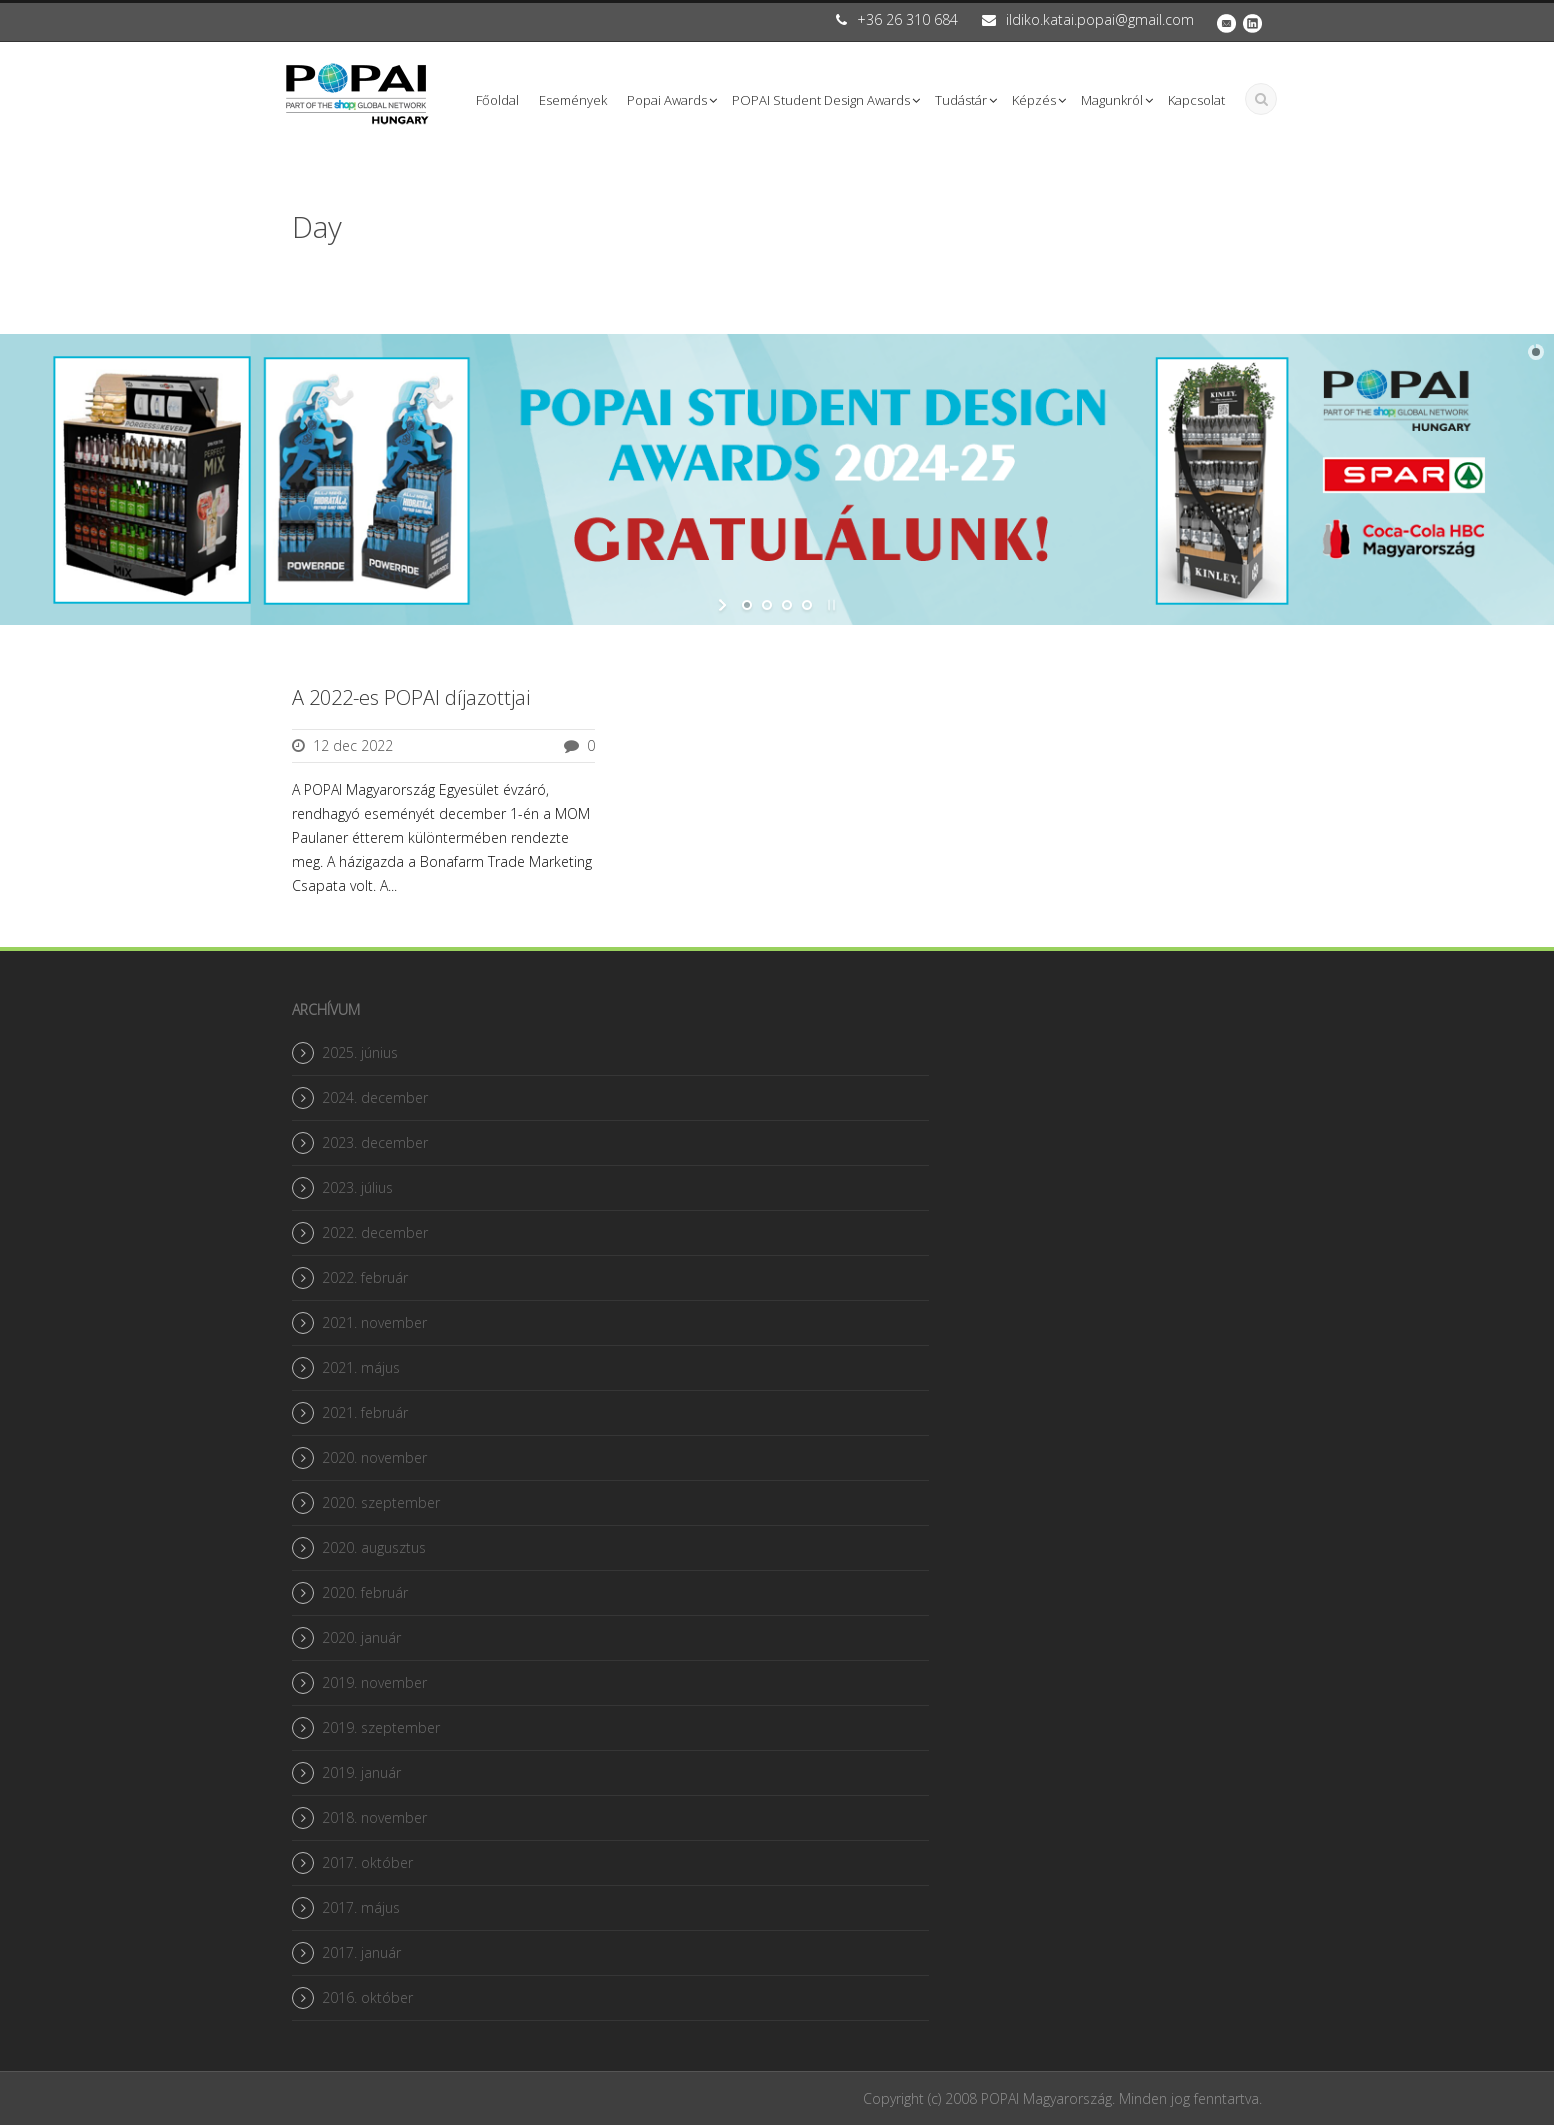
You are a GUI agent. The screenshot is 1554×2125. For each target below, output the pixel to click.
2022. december (375, 1232)
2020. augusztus (374, 1547)
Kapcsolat (1196, 100)
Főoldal (497, 100)
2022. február (365, 1277)
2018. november (374, 1817)
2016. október (367, 1997)
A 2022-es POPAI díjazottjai (411, 697)
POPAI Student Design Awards (821, 100)
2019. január (361, 1772)
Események (573, 100)
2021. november (374, 1322)
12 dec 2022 (353, 745)
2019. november (374, 1682)
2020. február (365, 1592)
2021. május (361, 1367)
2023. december (375, 1142)
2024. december (375, 1097)
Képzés (1034, 100)
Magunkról (1112, 100)
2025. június (360, 1052)
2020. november (374, 1457)
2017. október (367, 1862)
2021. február (365, 1412)
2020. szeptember (381, 1502)
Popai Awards (667, 100)
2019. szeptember (381, 1727)
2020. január (361, 1637)
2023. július (357, 1187)
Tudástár (961, 100)
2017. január (361, 1952)
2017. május (361, 1907)
